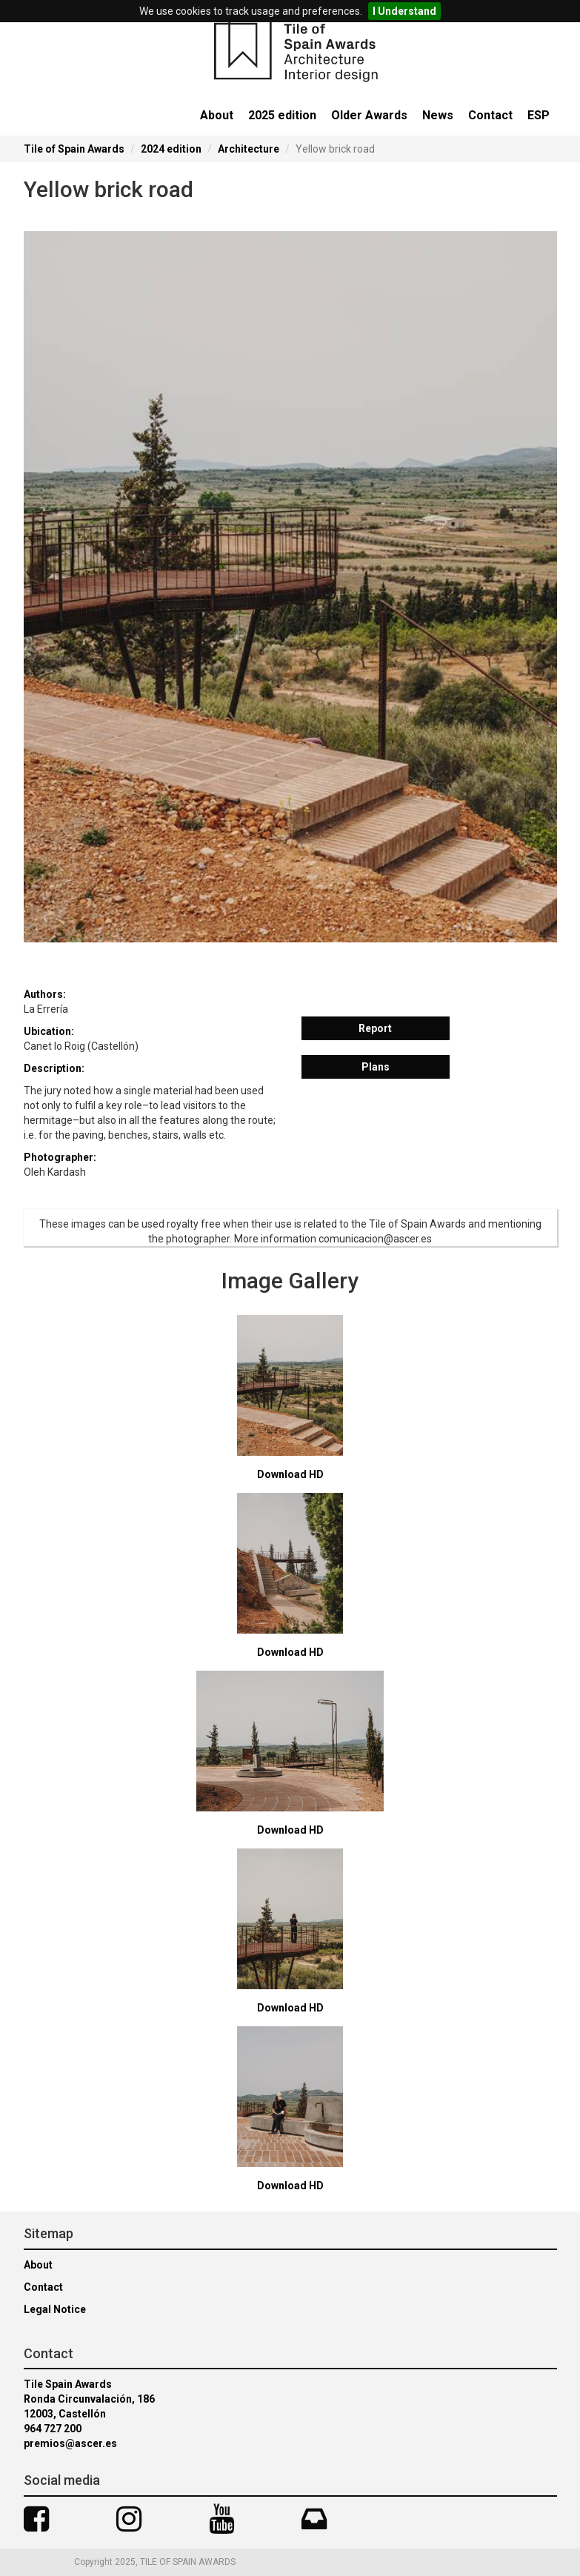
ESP (538, 115)
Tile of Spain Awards (74, 149)
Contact (490, 115)
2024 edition (171, 149)
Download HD (290, 1474)
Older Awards (369, 115)
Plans (375, 1067)
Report (375, 1028)
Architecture (248, 149)
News (437, 115)
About (216, 115)
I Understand (404, 11)
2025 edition (282, 115)
